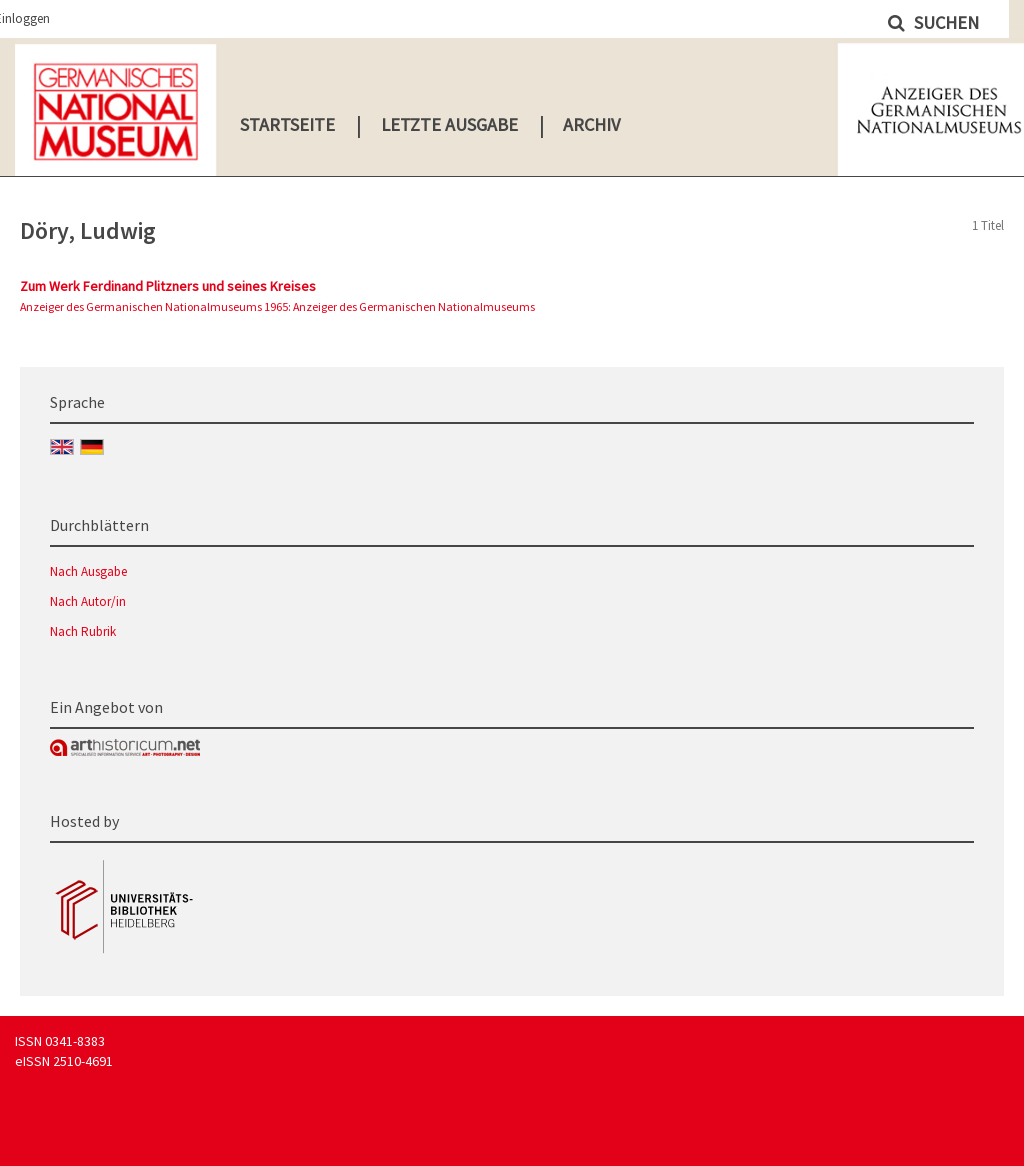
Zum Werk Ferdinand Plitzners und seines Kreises (168, 286)
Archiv (591, 124)
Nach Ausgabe (88, 571)
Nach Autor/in (88, 601)
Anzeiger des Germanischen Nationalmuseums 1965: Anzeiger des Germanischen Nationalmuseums (277, 306)
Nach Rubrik (83, 631)
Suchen (944, 22)
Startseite (287, 124)
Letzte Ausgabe (449, 124)
